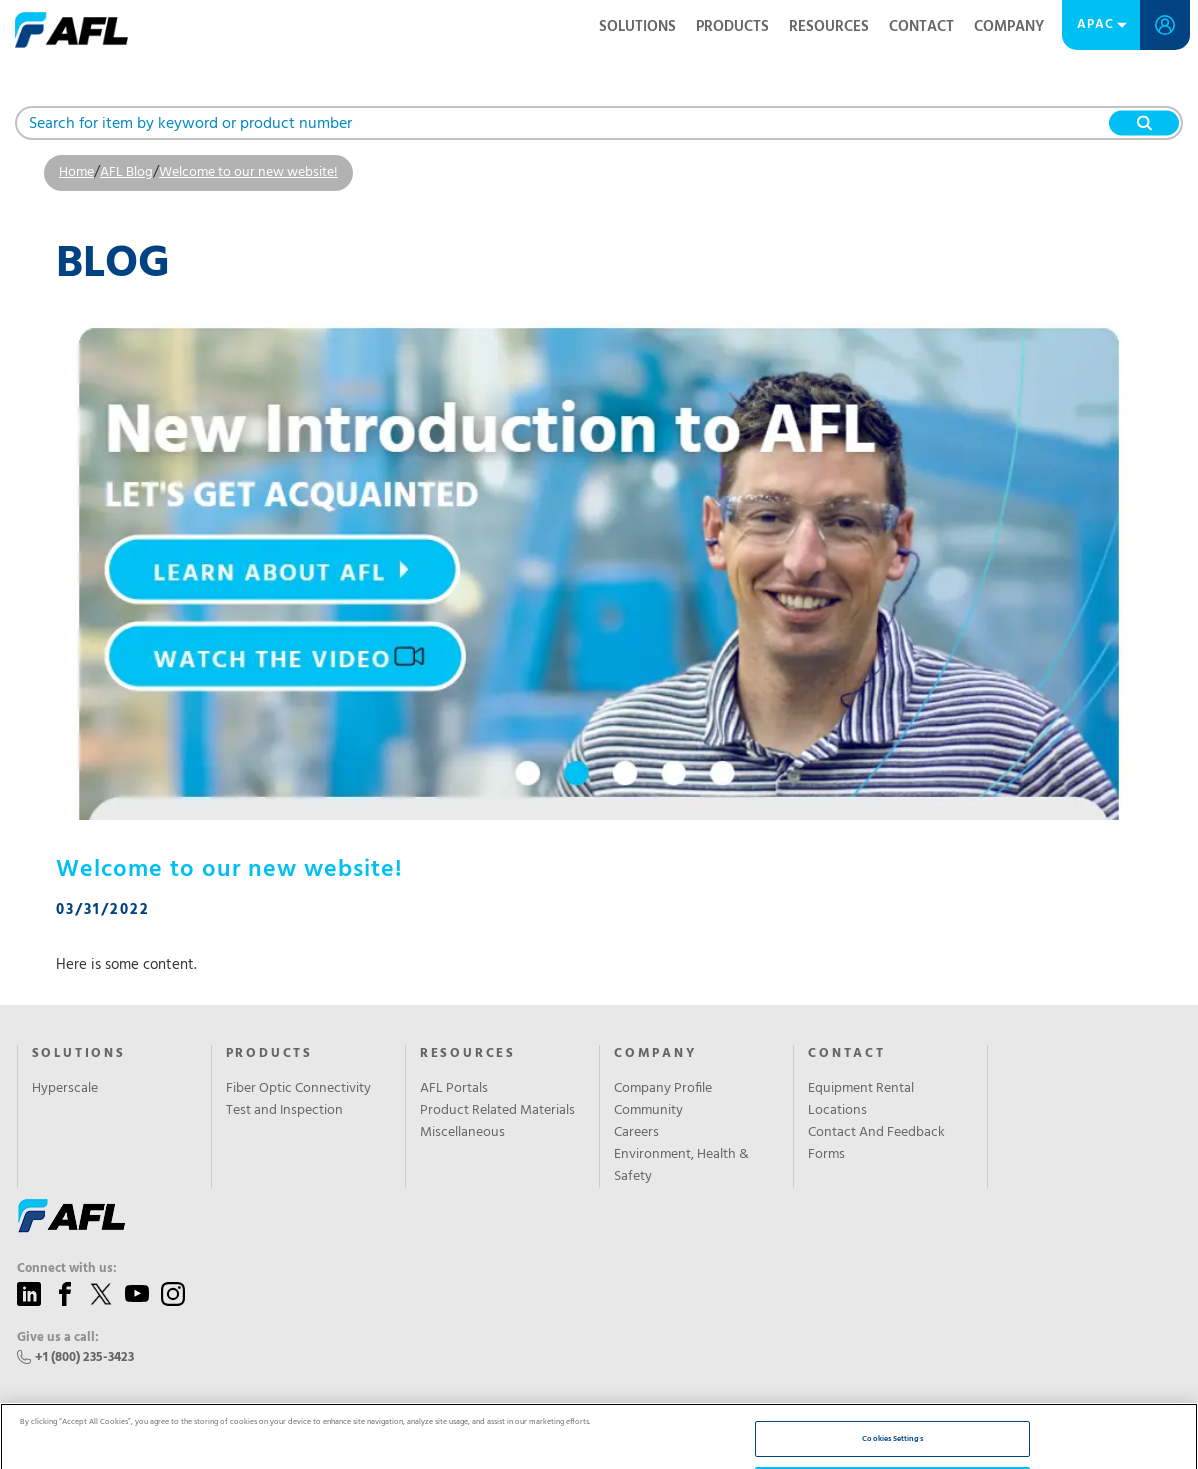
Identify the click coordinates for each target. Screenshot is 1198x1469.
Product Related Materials (497, 1111)
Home (76, 172)
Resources (829, 27)
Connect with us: (67, 1269)
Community (648, 1111)
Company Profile (663, 1089)
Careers (636, 1133)
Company (1009, 27)
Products (732, 27)
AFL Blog (126, 172)
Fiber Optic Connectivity (298, 1089)
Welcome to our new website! (248, 172)
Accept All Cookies (892, 1430)
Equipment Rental (861, 1089)
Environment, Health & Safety (681, 1166)
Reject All (893, 1385)
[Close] (1166, 1384)
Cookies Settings (892, 1339)
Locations (837, 1111)
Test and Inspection (284, 1111)
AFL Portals (454, 1089)
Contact (921, 27)
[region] (599, 1386)
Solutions (637, 27)
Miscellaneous (462, 1133)
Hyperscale (65, 1089)
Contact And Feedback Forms (876, 1144)
